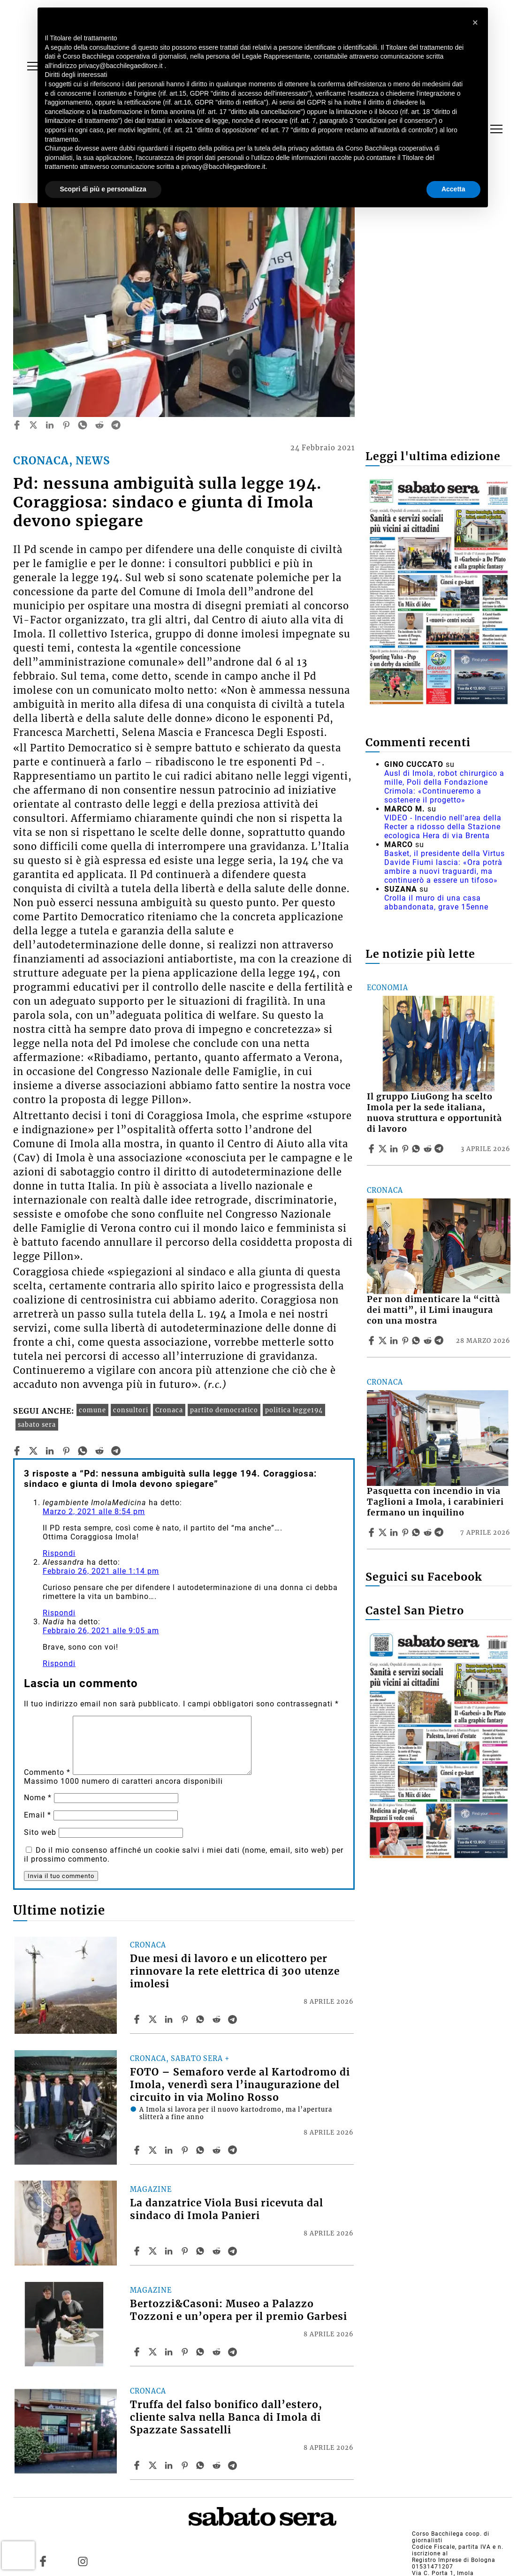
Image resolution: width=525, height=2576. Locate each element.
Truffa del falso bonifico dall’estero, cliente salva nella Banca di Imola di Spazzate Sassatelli (226, 2417)
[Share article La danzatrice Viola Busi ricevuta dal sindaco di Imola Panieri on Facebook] (138, 2251)
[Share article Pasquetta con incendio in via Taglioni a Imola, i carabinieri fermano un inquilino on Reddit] (428, 1532)
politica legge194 (294, 1410)
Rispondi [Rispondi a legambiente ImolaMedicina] (59, 1553)
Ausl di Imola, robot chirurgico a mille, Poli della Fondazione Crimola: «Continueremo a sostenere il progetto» (444, 786)
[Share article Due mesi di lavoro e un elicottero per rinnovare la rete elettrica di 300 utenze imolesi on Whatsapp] (201, 2019)
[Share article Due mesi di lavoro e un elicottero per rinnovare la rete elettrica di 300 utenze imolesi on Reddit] (217, 2019)
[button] (475, 22)
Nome (38, 1797)
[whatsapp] (82, 424)
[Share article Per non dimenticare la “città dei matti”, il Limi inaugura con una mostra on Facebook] (372, 1340)
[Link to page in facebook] (43, 2561)
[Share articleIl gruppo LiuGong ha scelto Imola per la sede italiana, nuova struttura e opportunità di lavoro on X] (383, 1148)
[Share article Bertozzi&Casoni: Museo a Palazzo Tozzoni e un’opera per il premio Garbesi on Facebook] (138, 2351)
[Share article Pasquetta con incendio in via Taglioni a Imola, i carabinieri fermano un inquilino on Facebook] (372, 1532)
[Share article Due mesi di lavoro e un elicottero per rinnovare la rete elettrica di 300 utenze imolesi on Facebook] (138, 2019)
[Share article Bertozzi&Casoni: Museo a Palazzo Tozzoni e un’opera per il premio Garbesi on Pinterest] (185, 2351)
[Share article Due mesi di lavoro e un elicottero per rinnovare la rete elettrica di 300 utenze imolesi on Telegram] (233, 2019)
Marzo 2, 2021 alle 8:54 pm (94, 1511)
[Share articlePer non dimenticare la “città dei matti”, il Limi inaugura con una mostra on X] (383, 1340)
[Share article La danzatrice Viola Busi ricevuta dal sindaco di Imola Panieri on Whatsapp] (201, 2251)
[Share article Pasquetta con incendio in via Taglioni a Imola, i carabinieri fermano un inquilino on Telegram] (440, 1532)
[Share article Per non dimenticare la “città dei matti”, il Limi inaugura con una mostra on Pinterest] (406, 1340)
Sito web (40, 1832)
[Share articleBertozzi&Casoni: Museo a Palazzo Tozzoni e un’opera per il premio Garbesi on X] (154, 2351)
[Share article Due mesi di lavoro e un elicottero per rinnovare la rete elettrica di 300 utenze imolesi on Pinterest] (185, 2019)
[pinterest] (66, 424)
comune (92, 1410)
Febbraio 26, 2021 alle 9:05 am (101, 1630)
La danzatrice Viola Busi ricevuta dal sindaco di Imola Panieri (226, 2209)
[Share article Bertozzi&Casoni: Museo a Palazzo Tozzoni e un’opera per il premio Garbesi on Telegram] (233, 2351)
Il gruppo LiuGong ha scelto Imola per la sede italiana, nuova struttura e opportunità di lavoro (434, 1112)
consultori (130, 1410)
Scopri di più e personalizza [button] (103, 189)
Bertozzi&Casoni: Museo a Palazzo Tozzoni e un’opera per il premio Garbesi (238, 2310)
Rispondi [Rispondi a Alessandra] (59, 1612)
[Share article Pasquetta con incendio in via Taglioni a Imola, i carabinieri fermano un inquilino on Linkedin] (395, 1532)
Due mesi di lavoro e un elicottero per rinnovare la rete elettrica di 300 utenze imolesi (235, 1971)
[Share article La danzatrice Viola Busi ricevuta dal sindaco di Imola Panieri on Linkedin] (169, 2251)
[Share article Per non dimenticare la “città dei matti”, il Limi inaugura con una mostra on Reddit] (428, 1340)
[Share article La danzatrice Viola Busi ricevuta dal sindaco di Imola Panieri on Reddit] (217, 2251)
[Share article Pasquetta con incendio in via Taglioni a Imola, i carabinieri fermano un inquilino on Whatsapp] (417, 1532)
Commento (47, 1772)
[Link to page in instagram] (83, 2561)
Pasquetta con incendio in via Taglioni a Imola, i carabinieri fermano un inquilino (435, 1502)
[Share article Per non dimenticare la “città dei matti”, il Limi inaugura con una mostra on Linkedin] (395, 1340)
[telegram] (115, 424)
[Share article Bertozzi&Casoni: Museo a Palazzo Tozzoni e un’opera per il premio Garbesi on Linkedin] (169, 2351)
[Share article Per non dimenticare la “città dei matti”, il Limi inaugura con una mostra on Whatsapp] (417, 1340)
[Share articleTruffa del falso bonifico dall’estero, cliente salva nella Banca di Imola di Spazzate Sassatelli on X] (154, 2465)
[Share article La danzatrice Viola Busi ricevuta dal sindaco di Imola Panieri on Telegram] (233, 2251)
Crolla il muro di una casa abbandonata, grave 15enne (436, 902)
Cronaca (169, 1410)
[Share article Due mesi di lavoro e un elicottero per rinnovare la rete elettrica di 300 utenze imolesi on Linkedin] (169, 2019)
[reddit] (99, 424)
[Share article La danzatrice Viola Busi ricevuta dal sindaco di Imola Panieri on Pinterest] (185, 2251)
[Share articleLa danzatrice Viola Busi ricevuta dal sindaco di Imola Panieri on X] (154, 2251)
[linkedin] (49, 424)
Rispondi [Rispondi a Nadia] (59, 1663)
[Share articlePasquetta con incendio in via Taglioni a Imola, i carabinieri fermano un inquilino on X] (383, 1532)
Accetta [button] (453, 189)
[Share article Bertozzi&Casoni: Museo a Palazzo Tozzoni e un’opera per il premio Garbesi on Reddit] (217, 2351)
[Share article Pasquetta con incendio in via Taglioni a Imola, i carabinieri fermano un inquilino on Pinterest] (406, 1532)
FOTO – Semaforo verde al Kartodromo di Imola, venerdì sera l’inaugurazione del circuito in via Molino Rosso (240, 2085)
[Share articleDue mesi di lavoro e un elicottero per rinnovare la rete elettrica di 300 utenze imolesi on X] (154, 2019)
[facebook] (16, 424)
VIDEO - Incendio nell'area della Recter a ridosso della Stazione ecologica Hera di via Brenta (443, 826)
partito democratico (224, 1410)
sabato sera (37, 1424)
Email (37, 1815)
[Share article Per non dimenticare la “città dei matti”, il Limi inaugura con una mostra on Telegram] (440, 1340)
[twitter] (33, 424)
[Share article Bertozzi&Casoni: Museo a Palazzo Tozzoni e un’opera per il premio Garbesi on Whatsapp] (201, 2351)
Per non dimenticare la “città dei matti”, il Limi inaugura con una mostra (433, 1310)
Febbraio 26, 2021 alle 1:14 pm (101, 1571)
